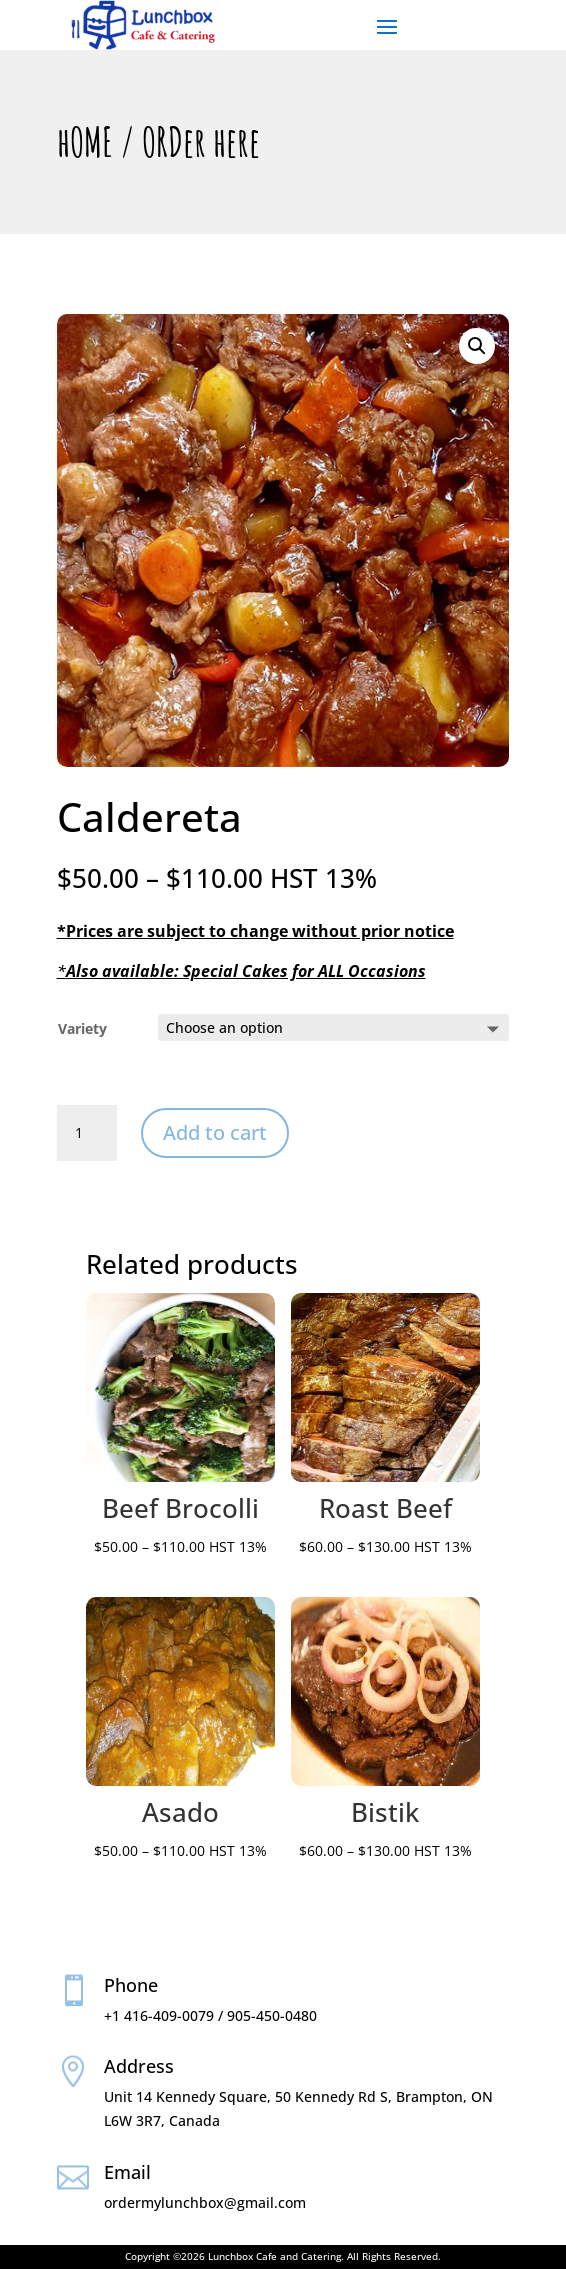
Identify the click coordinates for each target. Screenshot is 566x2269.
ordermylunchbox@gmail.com (205, 2202)
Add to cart (215, 1132)
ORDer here (201, 141)
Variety (82, 1028)
